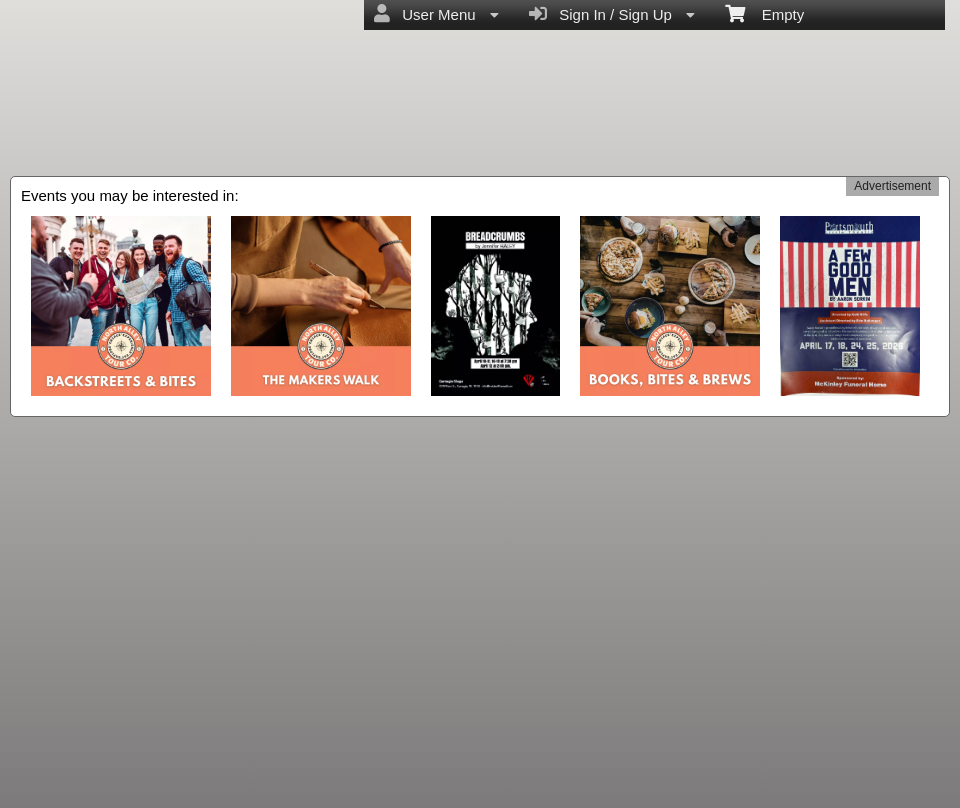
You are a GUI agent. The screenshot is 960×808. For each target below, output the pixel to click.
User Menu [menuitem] (436, 14)
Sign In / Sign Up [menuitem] (612, 14)
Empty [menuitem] (764, 13)
